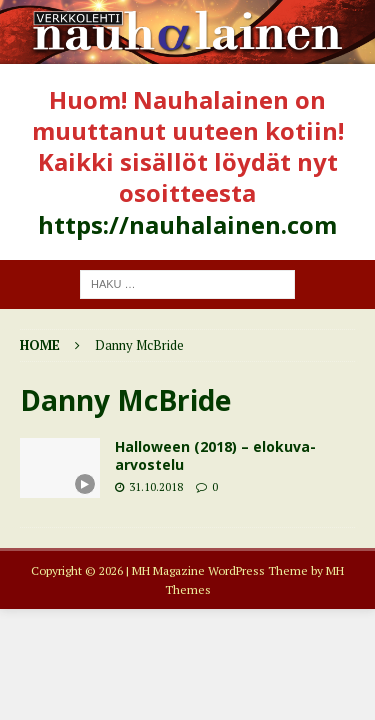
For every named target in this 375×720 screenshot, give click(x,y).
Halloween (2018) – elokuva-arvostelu (215, 455)
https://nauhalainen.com (187, 224)
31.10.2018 (156, 487)
